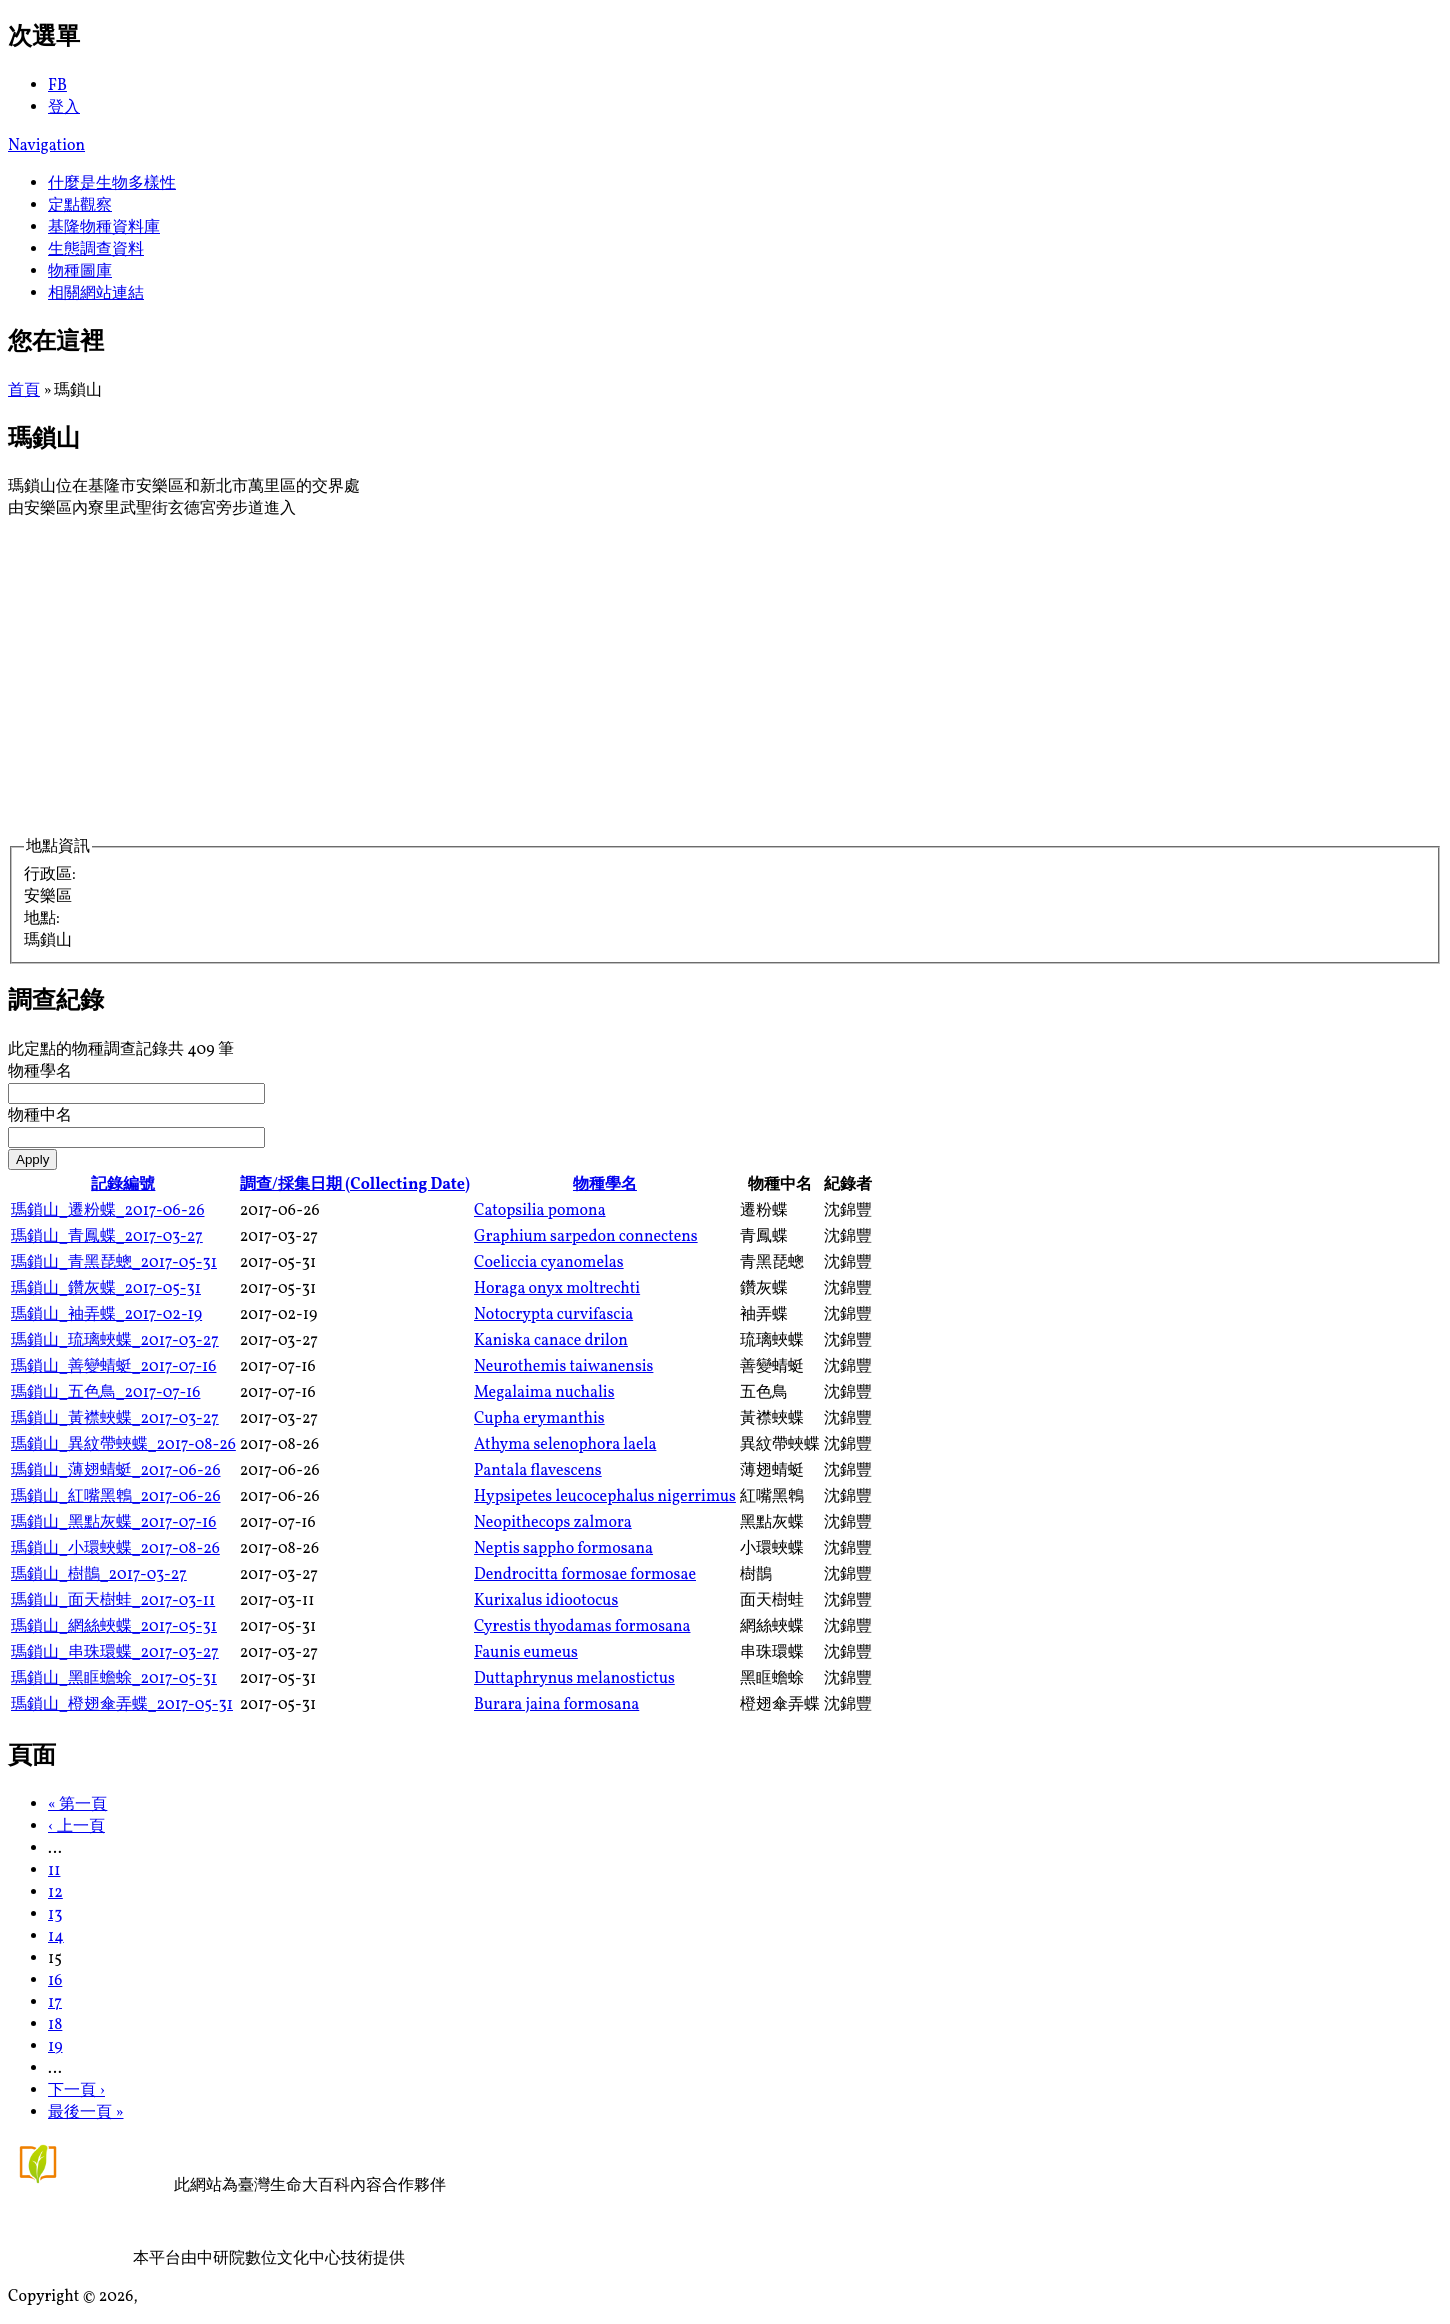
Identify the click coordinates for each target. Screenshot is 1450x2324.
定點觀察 (80, 206)
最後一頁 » (86, 2113)
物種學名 (40, 1072)
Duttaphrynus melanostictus (574, 1679)
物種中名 (40, 1116)
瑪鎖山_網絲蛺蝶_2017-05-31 (114, 1627)
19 (55, 2047)
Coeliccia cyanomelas (549, 1263)
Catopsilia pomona (540, 1211)
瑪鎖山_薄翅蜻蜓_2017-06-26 (115, 1471)
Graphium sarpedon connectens (586, 1237)
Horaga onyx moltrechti (557, 1289)
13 (55, 1915)
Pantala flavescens (538, 1471)
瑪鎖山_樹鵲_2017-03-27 (99, 1575)
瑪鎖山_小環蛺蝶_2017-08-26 (115, 1549)
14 (56, 1937)
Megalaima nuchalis (544, 1393)
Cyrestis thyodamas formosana (582, 1627)
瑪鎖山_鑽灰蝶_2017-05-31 (106, 1289)
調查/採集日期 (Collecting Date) (355, 1185)
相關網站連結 (96, 294)
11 (54, 1871)
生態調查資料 (96, 250)
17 (55, 2003)
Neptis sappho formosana (563, 1549)
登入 (64, 108)
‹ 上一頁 (76, 1827)
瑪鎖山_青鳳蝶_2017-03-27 (107, 1237)
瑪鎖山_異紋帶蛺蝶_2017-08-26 (123, 1445)
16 (55, 1981)
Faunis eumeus (526, 1653)
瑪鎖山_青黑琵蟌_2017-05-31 (114, 1263)
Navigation (46, 146)
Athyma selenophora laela (565, 1445)
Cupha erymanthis (539, 1419)
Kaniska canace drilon (551, 1341)
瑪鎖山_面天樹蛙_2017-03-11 (113, 1601)
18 (55, 2025)
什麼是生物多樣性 (112, 184)
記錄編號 (123, 1185)
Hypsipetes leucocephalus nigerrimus (605, 1497)
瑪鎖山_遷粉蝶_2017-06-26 (107, 1211)
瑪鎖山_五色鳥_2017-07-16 (105, 1393)
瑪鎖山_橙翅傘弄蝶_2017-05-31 (122, 1705)
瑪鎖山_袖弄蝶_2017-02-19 (106, 1315)
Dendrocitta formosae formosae (585, 1575)
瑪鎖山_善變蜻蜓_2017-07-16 (113, 1367)
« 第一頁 (77, 1805)
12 (55, 1893)
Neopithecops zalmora (553, 1523)
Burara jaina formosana (556, 1705)
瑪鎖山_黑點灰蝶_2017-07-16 (113, 1523)
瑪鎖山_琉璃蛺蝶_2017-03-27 (115, 1341)
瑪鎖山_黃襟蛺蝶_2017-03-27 (115, 1419)
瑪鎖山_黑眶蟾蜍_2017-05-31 (114, 1679)
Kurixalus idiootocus (546, 1601)
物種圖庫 (80, 272)
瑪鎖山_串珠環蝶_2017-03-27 (115, 1653)
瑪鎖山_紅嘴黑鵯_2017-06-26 (115, 1497)
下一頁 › (76, 2091)
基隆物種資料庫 (104, 228)
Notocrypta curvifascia (553, 1315)
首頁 (24, 391)
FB (57, 86)
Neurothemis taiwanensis (563, 1367)
